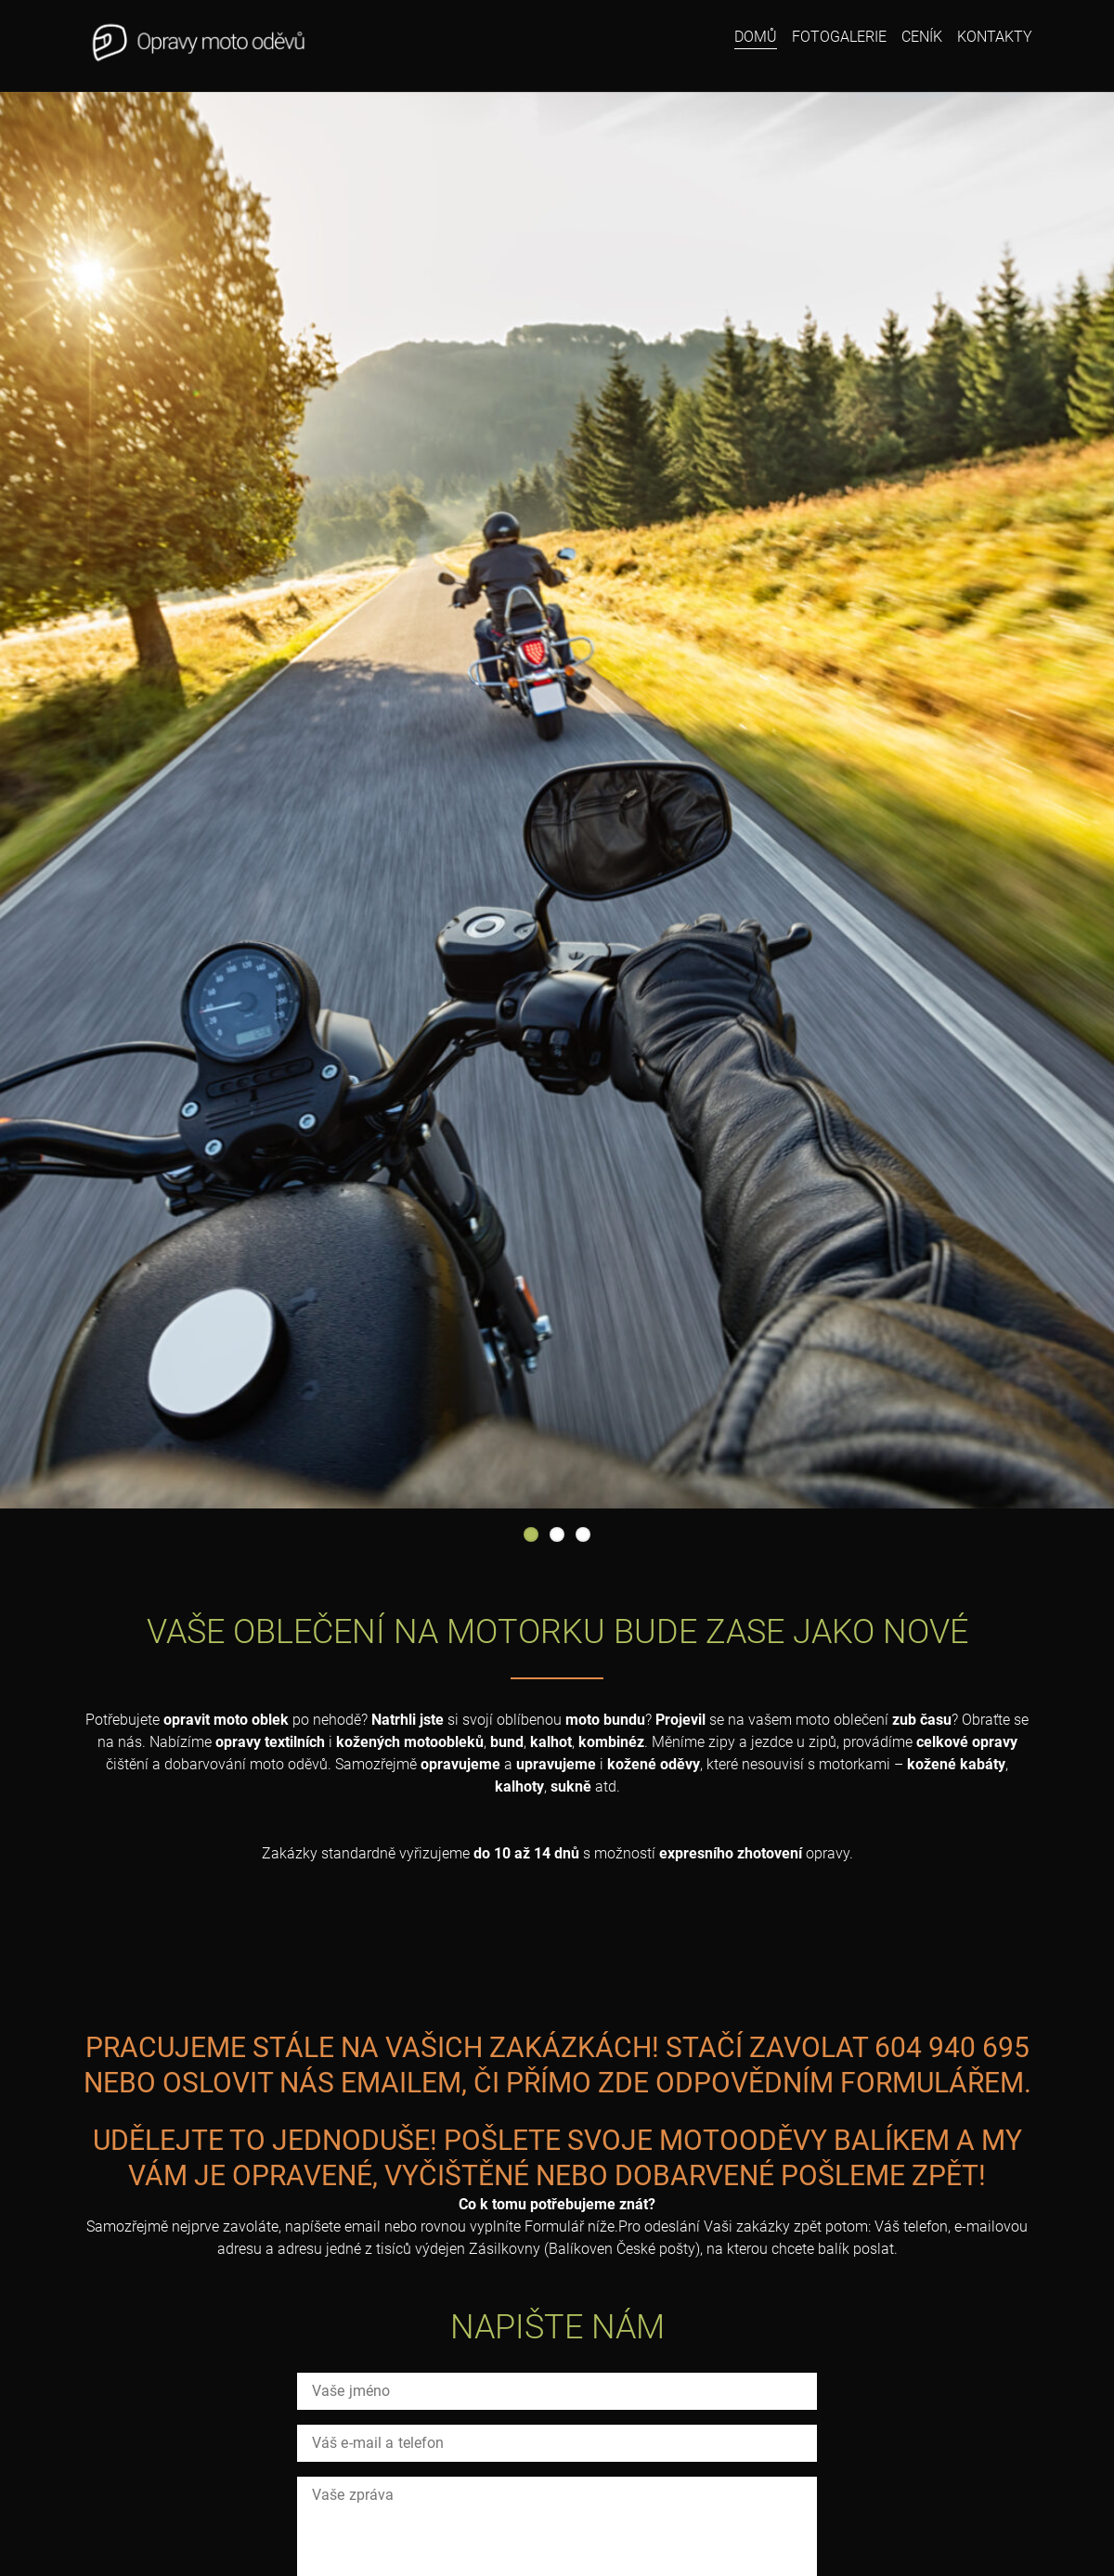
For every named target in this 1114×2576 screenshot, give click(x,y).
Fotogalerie (839, 36)
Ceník (921, 36)
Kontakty (994, 36)
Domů (755, 36)
